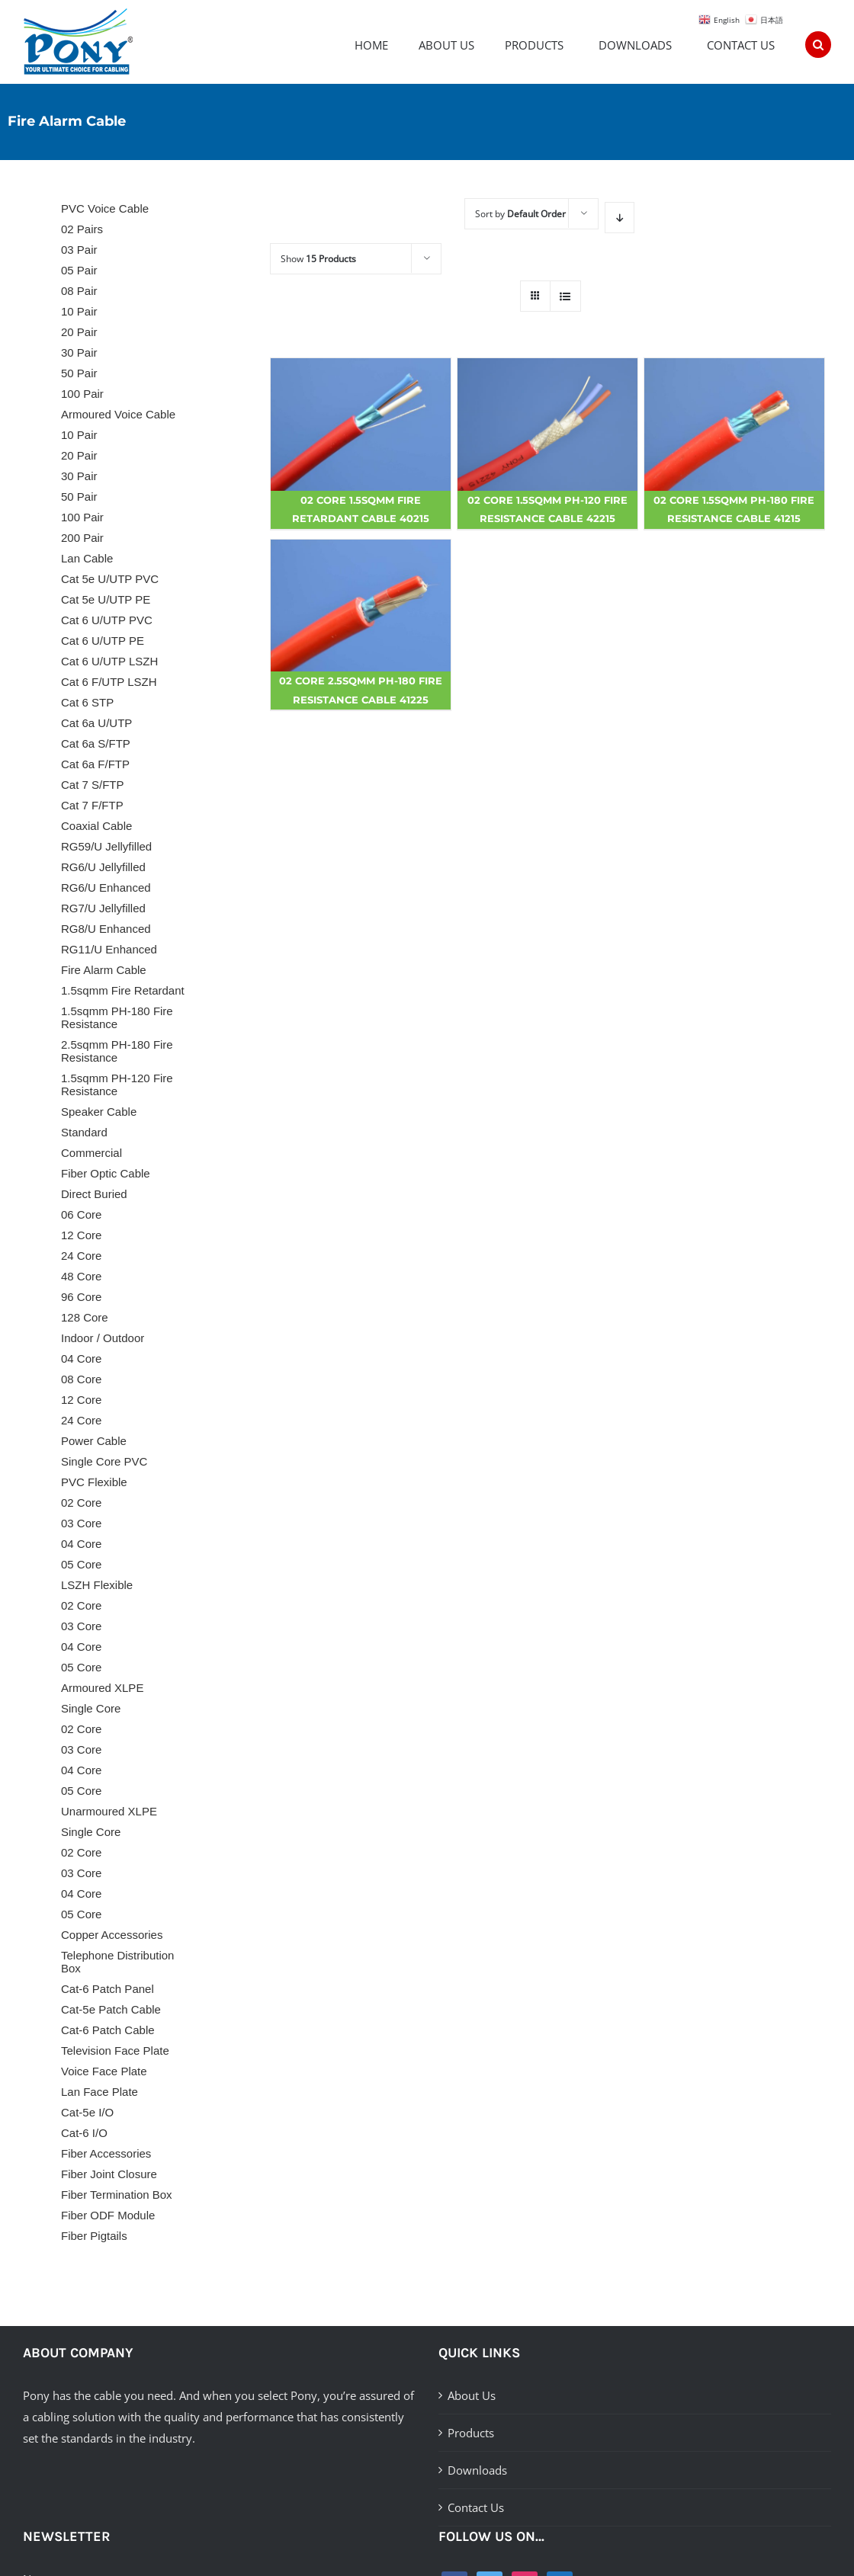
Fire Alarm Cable (103, 969)
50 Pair (79, 373)
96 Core (81, 1296)
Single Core (90, 1708)
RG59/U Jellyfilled (106, 846)
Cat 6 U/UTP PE (102, 640)
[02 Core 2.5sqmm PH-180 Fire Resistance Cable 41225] (361, 606)
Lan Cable (87, 558)
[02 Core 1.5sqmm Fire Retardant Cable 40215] (361, 424)
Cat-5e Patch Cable (111, 2009)
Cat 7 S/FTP (92, 784)
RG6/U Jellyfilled (103, 866)
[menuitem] (387, 39)
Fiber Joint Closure (109, 2173)
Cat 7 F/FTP (92, 805)
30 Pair (79, 352)
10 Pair (79, 311)
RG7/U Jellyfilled (103, 908)
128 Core (84, 1317)
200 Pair (82, 537)
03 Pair (79, 249)
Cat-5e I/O (87, 2112)
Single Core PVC (104, 1461)
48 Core (81, 1276)
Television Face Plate (115, 2050)
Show (318, 258)
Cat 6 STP (87, 702)
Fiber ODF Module (108, 2215)
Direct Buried (94, 1193)
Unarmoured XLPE (109, 1811)
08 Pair (79, 290)
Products (471, 2432)
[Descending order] (619, 217)
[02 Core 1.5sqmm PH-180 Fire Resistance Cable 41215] (734, 424)
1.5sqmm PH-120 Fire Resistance (117, 1084)
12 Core (81, 1235)
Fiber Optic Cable (105, 1173)
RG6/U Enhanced (106, 887)
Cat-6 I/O (84, 2132)
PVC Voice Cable (105, 208)
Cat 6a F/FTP (95, 764)
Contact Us (476, 2507)
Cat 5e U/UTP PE (105, 599)
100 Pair (82, 393)
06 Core (81, 1214)
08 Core (81, 1379)
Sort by (520, 213)
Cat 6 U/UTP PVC (106, 620)
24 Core (81, 1255)
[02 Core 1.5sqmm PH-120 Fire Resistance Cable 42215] (547, 424)
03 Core (81, 1523)
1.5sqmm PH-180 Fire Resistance (117, 1017)
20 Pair (79, 331)
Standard (84, 1132)
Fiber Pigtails (94, 2235)
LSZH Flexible (97, 1584)
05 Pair (79, 270)
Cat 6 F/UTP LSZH (109, 681)
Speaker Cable (98, 1111)
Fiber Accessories (106, 2153)
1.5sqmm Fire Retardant (123, 990)
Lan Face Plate (99, 2091)
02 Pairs (82, 229)
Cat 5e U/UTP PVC (110, 578)
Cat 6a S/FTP (95, 743)
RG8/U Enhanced (106, 928)
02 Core (81, 1502)
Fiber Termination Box (116, 2194)
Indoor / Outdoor (102, 1337)
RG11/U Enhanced (109, 949)
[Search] (818, 39)
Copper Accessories (111, 1934)
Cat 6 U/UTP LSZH (109, 661)
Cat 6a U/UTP (96, 722)
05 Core (81, 1564)
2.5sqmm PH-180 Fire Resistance (117, 1051)
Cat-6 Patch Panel (107, 1988)
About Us (472, 2395)
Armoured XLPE (102, 1687)
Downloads (477, 2470)
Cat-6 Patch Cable (108, 2029)
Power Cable (94, 1440)
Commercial (91, 1152)
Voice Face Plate (104, 2071)
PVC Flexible (94, 1481)
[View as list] (565, 296)
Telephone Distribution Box (117, 1962)
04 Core (81, 1358)
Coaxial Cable (96, 825)
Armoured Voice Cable (118, 414)
